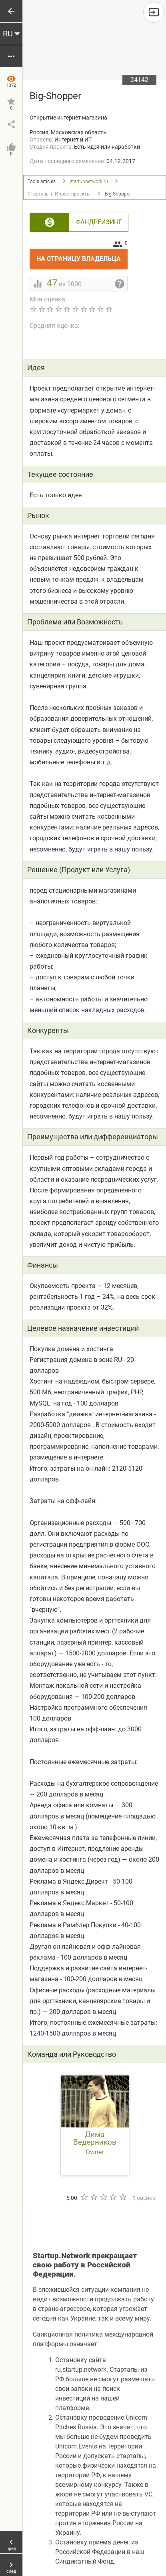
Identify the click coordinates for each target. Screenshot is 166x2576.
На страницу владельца (82, 256)
